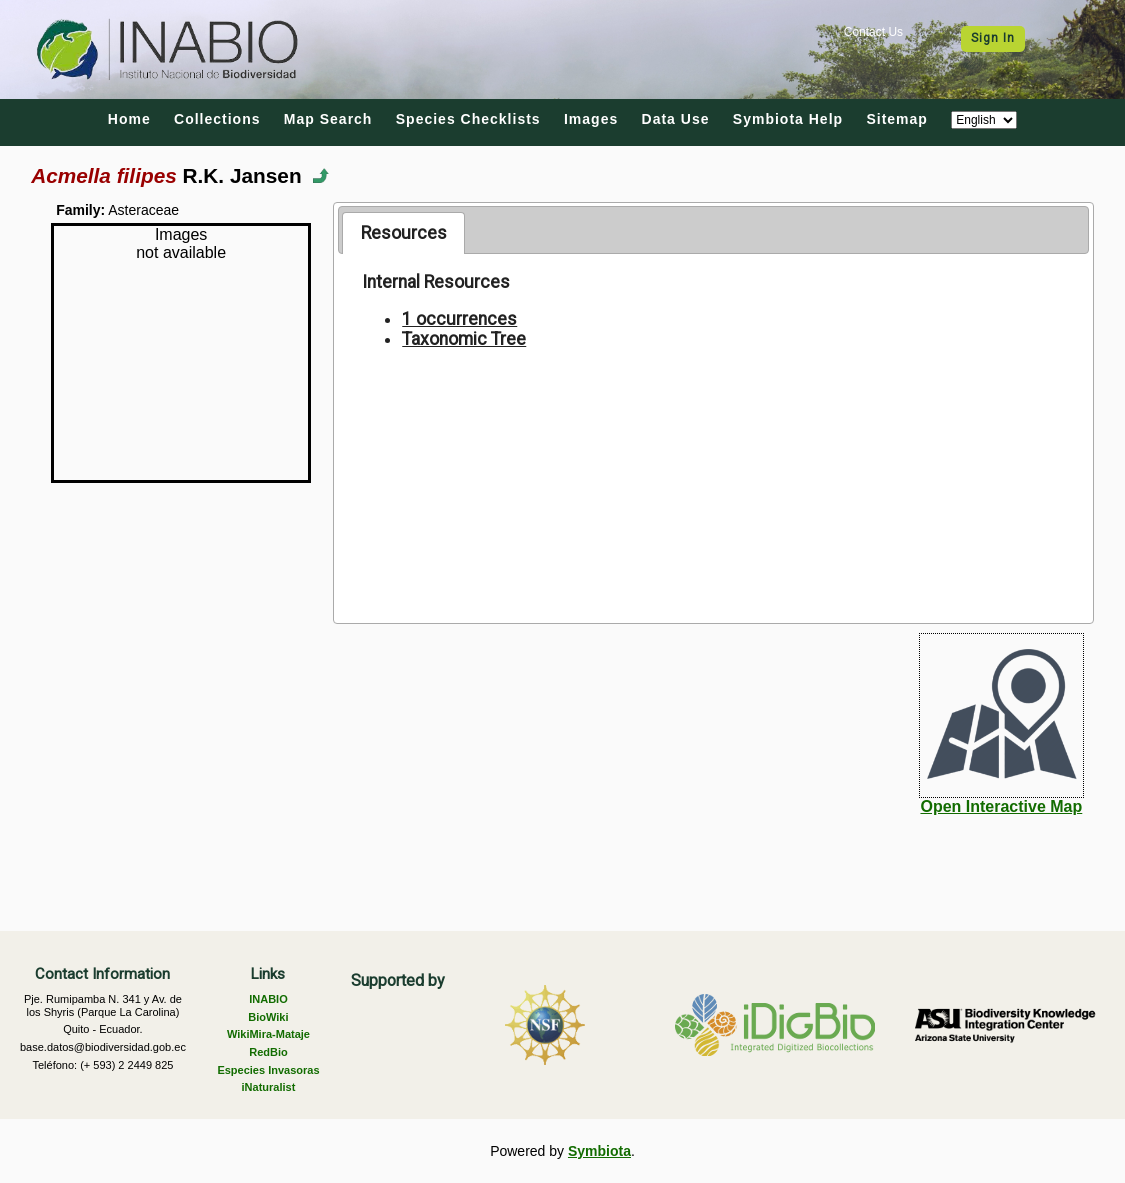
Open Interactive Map (1001, 806)
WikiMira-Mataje (268, 1034)
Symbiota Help (788, 119)
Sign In (993, 38)
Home (129, 119)
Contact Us (873, 32)
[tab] (403, 233)
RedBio (268, 1052)
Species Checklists (468, 119)
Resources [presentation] (404, 233)
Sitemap (896, 119)
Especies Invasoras (268, 1070)
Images (591, 119)
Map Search (328, 119)
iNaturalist (269, 1087)
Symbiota (599, 1151)
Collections (217, 119)
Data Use (676, 119)
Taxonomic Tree (464, 339)
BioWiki (268, 1017)
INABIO (268, 999)
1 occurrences (459, 319)
